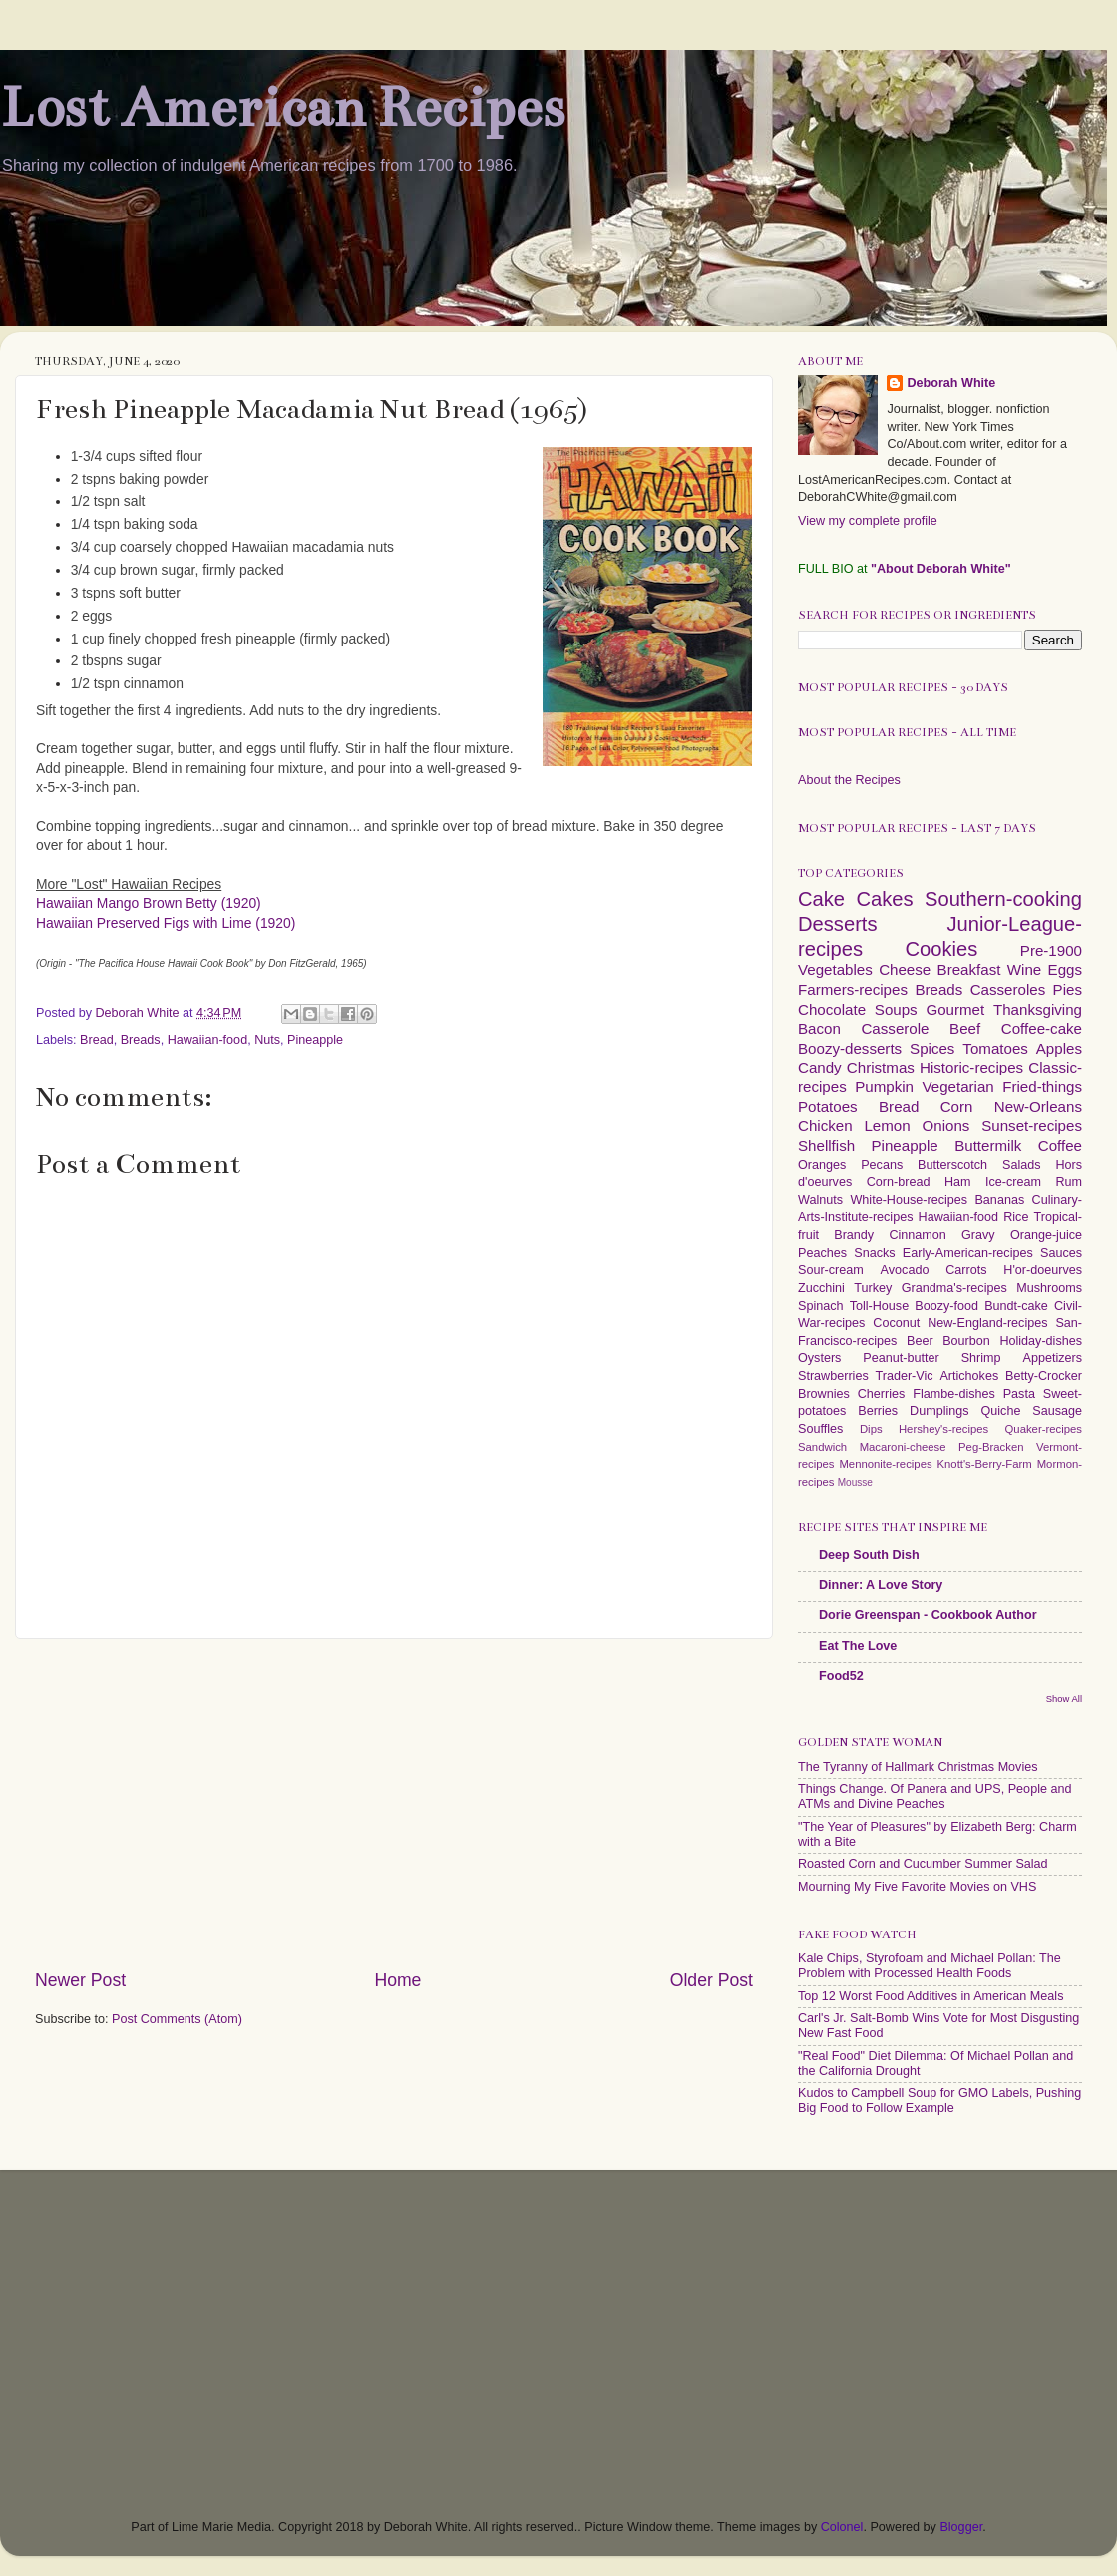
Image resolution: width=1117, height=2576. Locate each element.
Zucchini (821, 1288)
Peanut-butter (900, 1358)
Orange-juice (1046, 1235)
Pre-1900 (1051, 950)
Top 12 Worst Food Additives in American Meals (930, 1996)
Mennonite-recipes (885, 1464)
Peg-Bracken (991, 1447)
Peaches (822, 1253)
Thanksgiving (1037, 1009)
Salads (1021, 1165)
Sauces (1061, 1253)
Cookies (941, 949)
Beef (964, 1028)
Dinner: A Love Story (880, 1585)
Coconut (896, 1323)
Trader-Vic (904, 1376)
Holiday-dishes (1040, 1341)
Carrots (965, 1270)
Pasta (1019, 1394)
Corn (956, 1106)
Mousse (855, 1482)
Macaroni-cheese (903, 1447)
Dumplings (939, 1411)
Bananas (999, 1200)
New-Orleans (1038, 1106)
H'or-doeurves (1042, 1270)
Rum (1068, 1182)
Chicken (825, 1125)
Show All (1064, 1698)
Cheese (905, 969)
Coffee (1060, 1145)
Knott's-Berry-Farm (983, 1464)
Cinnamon (917, 1235)
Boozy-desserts (850, 1048)
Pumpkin (884, 1086)
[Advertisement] (394, 1803)
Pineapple (315, 1040)
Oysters (819, 1358)
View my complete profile (867, 521)
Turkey (873, 1288)
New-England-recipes (987, 1323)
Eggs (1065, 969)
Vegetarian (957, 1086)
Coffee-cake (1041, 1028)
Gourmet (955, 1009)
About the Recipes (849, 780)
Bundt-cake (1016, 1306)
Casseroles (1008, 989)
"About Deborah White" (941, 569)
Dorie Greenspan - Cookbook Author (928, 1615)
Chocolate (832, 1009)
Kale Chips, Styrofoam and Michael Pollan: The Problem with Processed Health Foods (929, 1965)
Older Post (711, 1980)
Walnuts (820, 1200)
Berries (878, 1411)
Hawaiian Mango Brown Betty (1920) (148, 903)
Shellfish (826, 1145)
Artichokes (968, 1376)
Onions (945, 1125)
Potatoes (828, 1106)
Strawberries (833, 1376)
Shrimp (981, 1358)
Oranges (822, 1165)
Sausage (1057, 1411)
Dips (871, 1429)
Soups (896, 1009)
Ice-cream (1013, 1182)
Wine (1024, 969)
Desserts (838, 924)
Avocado (905, 1270)
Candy (820, 1067)
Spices (932, 1048)
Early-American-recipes (968, 1253)
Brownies (824, 1394)
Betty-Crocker (1043, 1376)
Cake (821, 899)
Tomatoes (995, 1048)
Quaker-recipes (1043, 1429)
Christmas (881, 1067)
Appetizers (1053, 1358)
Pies (1067, 989)
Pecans (882, 1165)
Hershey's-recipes (943, 1429)
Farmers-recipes (853, 989)
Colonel (842, 2527)
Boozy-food (946, 1306)
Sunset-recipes (1031, 1125)
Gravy (978, 1235)
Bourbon (966, 1341)
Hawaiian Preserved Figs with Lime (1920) (165, 923)
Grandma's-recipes (954, 1288)
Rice (1015, 1217)
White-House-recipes (908, 1200)
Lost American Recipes (282, 107)
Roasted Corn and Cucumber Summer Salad (923, 1864)
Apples (1059, 1048)
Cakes (884, 899)
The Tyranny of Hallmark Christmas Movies (918, 1767)
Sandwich (822, 1447)
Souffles (820, 1429)
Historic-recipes (971, 1067)
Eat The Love (858, 1646)
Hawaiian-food (208, 1040)
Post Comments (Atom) (177, 2019)
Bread (97, 1040)
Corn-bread (899, 1182)
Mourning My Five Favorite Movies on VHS (917, 1887)
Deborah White (951, 383)
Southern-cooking (1003, 899)
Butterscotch (952, 1165)
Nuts (267, 1040)
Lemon (887, 1125)
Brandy (854, 1235)
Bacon (819, 1028)
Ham (957, 1182)
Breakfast (969, 969)
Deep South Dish (869, 1555)
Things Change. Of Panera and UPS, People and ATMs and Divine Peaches (934, 1796)
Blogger (960, 2527)
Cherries (882, 1394)
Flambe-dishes (954, 1394)
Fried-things (1042, 1086)
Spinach (821, 1306)
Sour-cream (831, 1270)
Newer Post (80, 1980)
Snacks (874, 1253)
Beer (920, 1341)
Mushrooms (1049, 1288)
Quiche (1000, 1411)
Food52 (841, 1676)
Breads (141, 1040)
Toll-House (880, 1306)
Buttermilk (987, 1145)
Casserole (895, 1028)
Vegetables (835, 969)
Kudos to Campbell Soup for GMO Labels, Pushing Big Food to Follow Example (939, 2100)
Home (397, 1980)
